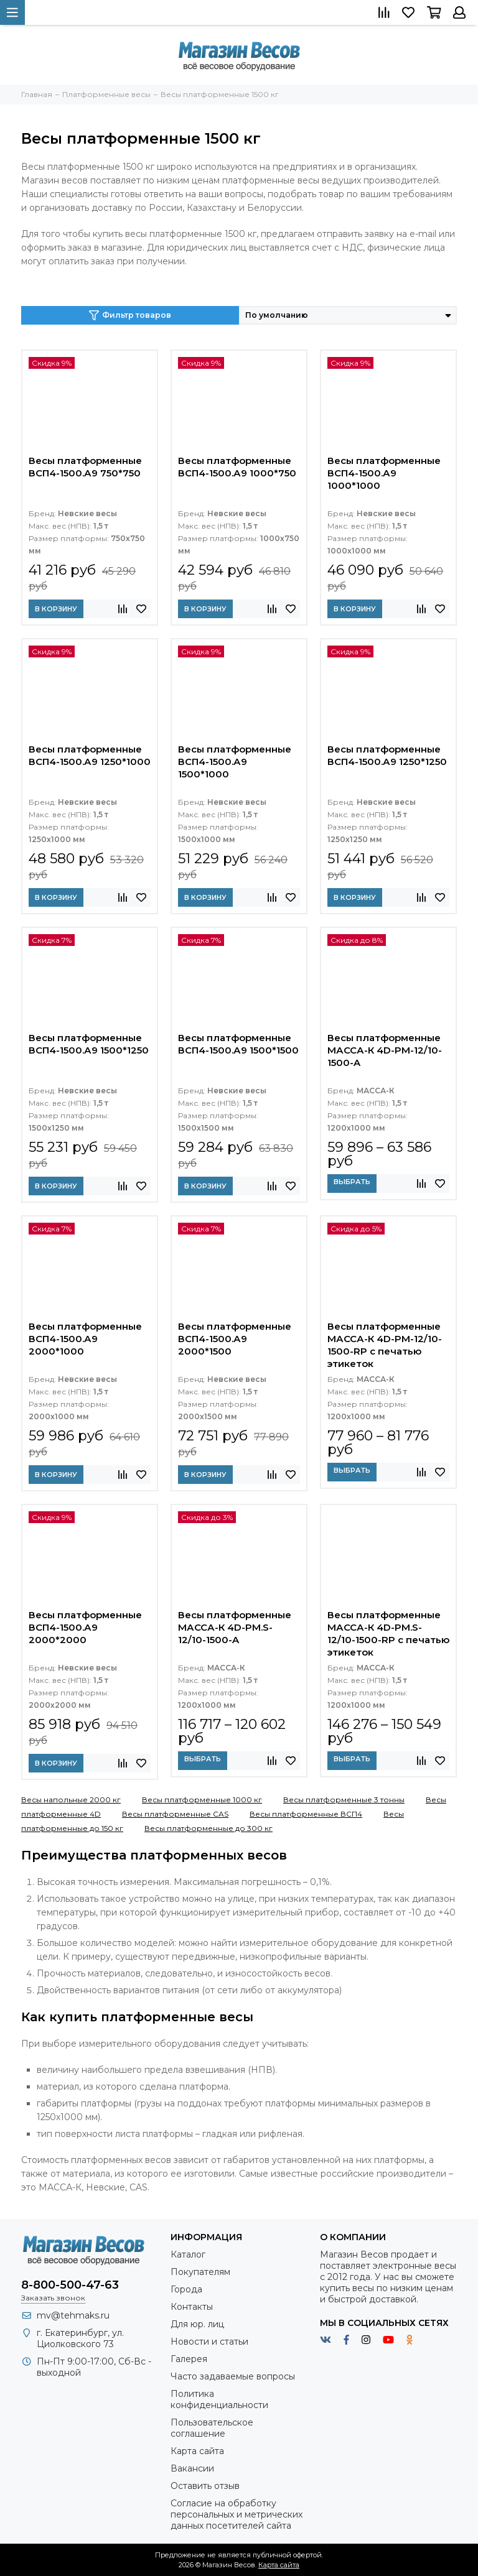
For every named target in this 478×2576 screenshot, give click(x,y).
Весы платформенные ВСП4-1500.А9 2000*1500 (234, 1338)
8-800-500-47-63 (70, 2285)
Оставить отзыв (205, 2485)
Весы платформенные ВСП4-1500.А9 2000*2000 (85, 1627)
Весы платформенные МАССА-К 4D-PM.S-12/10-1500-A (234, 1627)
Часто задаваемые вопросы (233, 2376)
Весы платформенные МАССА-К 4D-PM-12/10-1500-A (384, 1050)
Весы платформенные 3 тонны (344, 1799)
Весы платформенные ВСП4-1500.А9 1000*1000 (384, 473)
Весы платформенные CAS (175, 1813)
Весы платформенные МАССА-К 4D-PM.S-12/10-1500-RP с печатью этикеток (388, 1633)
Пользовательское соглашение (212, 2428)
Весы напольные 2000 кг (71, 1799)
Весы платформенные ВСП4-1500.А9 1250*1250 (387, 755)
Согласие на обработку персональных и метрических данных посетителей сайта (236, 2514)
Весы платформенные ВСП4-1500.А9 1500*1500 (238, 1044)
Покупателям (200, 2271)
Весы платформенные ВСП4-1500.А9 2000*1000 (85, 1338)
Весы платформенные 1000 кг (202, 1799)
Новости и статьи (209, 2341)
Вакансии (192, 2468)
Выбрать (352, 1181)
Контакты (192, 2306)
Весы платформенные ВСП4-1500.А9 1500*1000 (234, 761)
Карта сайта (197, 2451)
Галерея (189, 2359)
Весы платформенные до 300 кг (208, 1828)
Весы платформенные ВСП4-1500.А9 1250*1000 (90, 755)
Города (186, 2289)
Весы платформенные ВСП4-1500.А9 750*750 (85, 467)
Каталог (188, 2254)
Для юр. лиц (197, 2324)
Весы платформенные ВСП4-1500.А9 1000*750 (237, 467)
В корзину (56, 609)
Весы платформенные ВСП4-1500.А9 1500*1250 (89, 1044)
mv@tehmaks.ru (73, 2315)
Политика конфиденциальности (219, 2399)
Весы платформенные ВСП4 (306, 1813)
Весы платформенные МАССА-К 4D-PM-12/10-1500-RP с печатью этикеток (384, 1344)
